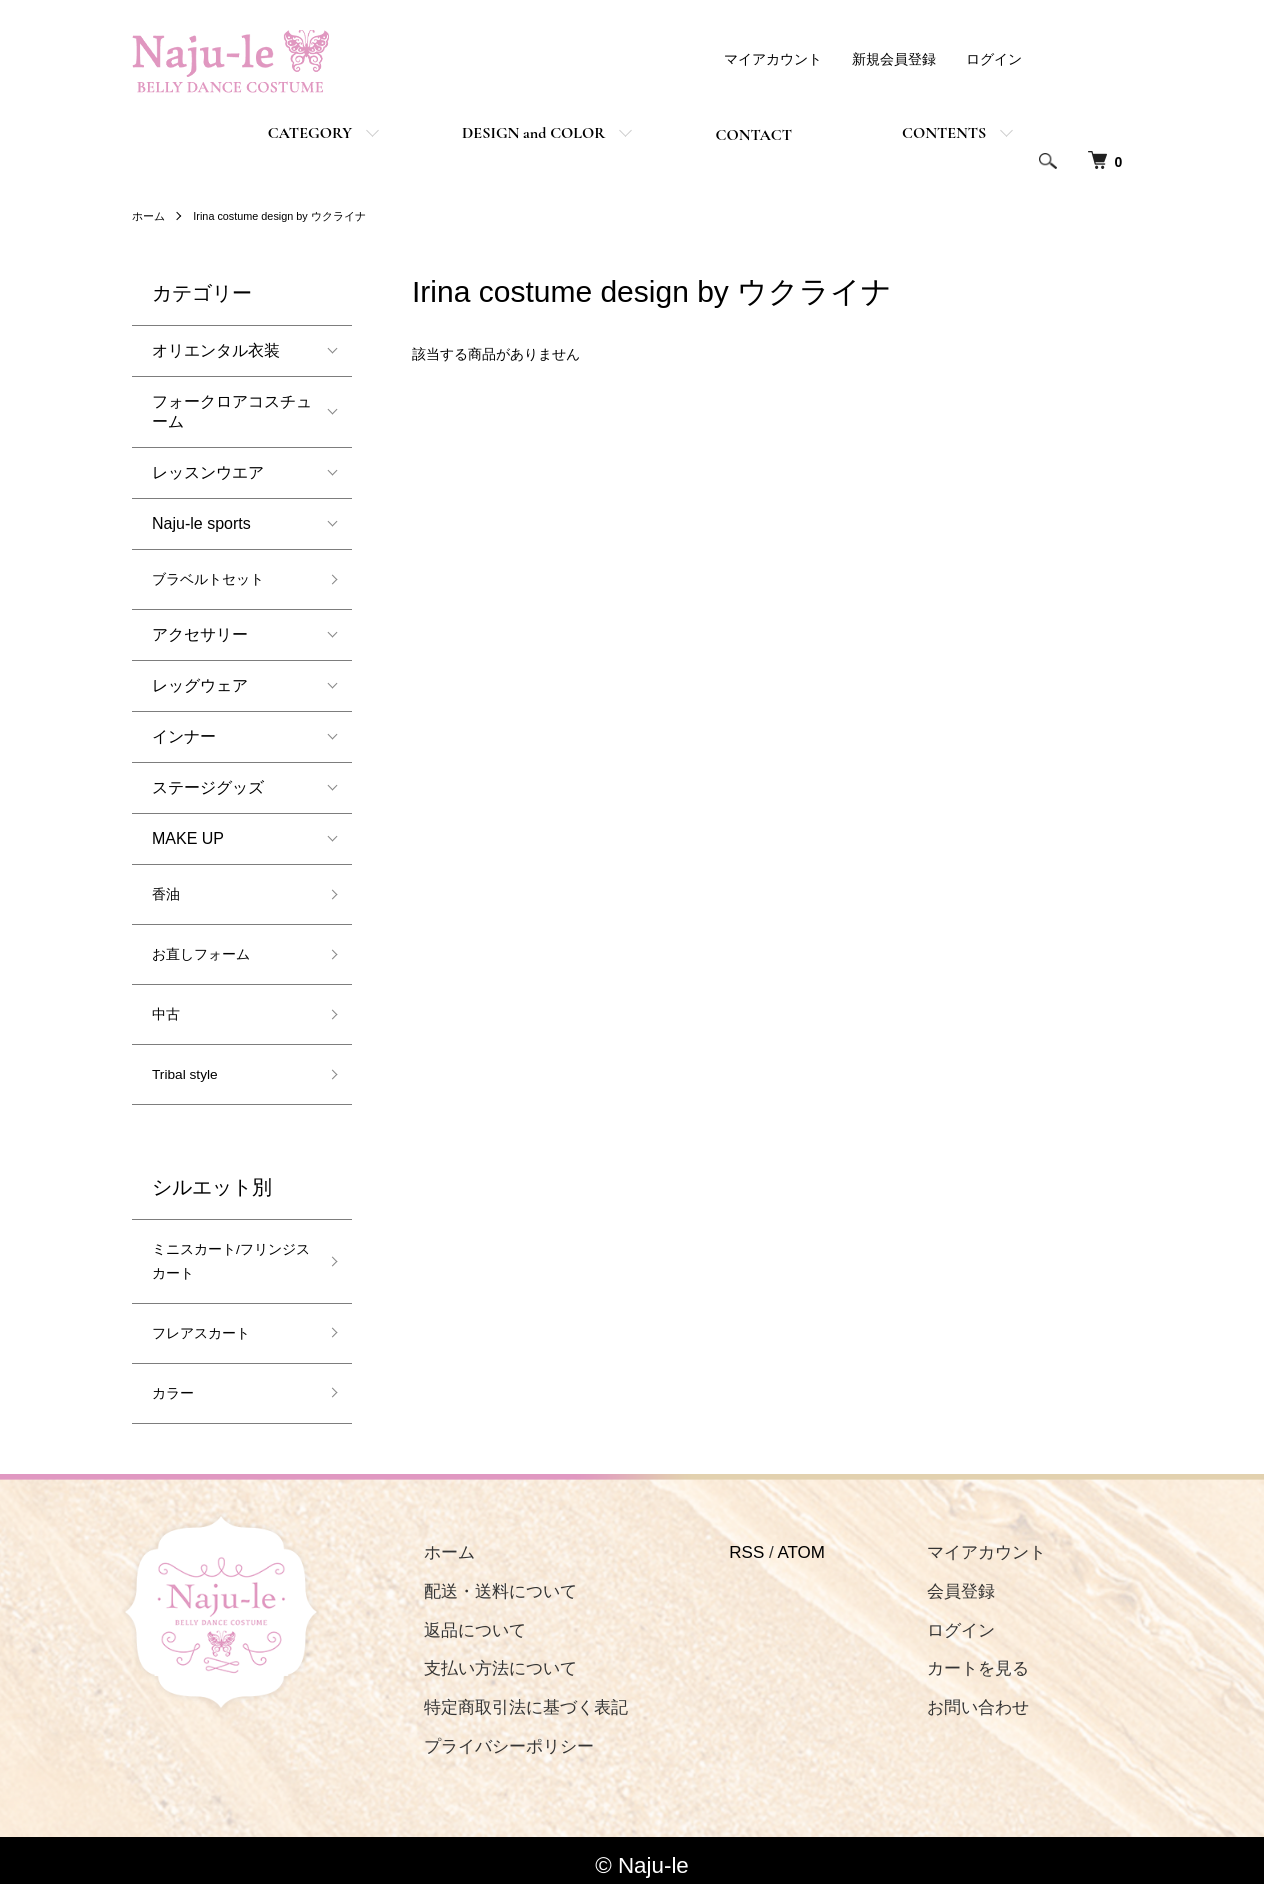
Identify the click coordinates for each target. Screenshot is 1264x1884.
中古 (168, 1008)
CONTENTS (944, 133)
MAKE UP (188, 836)
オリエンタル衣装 (224, 350)
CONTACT (753, 135)
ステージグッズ (208, 785)
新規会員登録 (894, 59)
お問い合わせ (943, 1697)
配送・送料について (488, 1580)
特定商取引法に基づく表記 (514, 1697)
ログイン (994, 59)
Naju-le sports (201, 523)
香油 (168, 891)
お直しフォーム (208, 950)
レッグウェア (200, 683)
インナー (184, 734)
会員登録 (926, 1580)
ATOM (778, 1541)
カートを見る (943, 1658)
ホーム (150, 216)
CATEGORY (310, 133)
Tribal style (190, 1066)
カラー (176, 1383)
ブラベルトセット (216, 578)
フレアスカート (208, 1325)
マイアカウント (773, 59)
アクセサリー (200, 632)
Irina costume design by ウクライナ (291, 216)
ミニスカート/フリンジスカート (226, 1253)
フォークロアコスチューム (232, 411)
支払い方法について (488, 1658)
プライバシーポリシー (497, 1735)
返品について (463, 1619)
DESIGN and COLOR (533, 133)
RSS (723, 1541)
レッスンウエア (208, 472)
